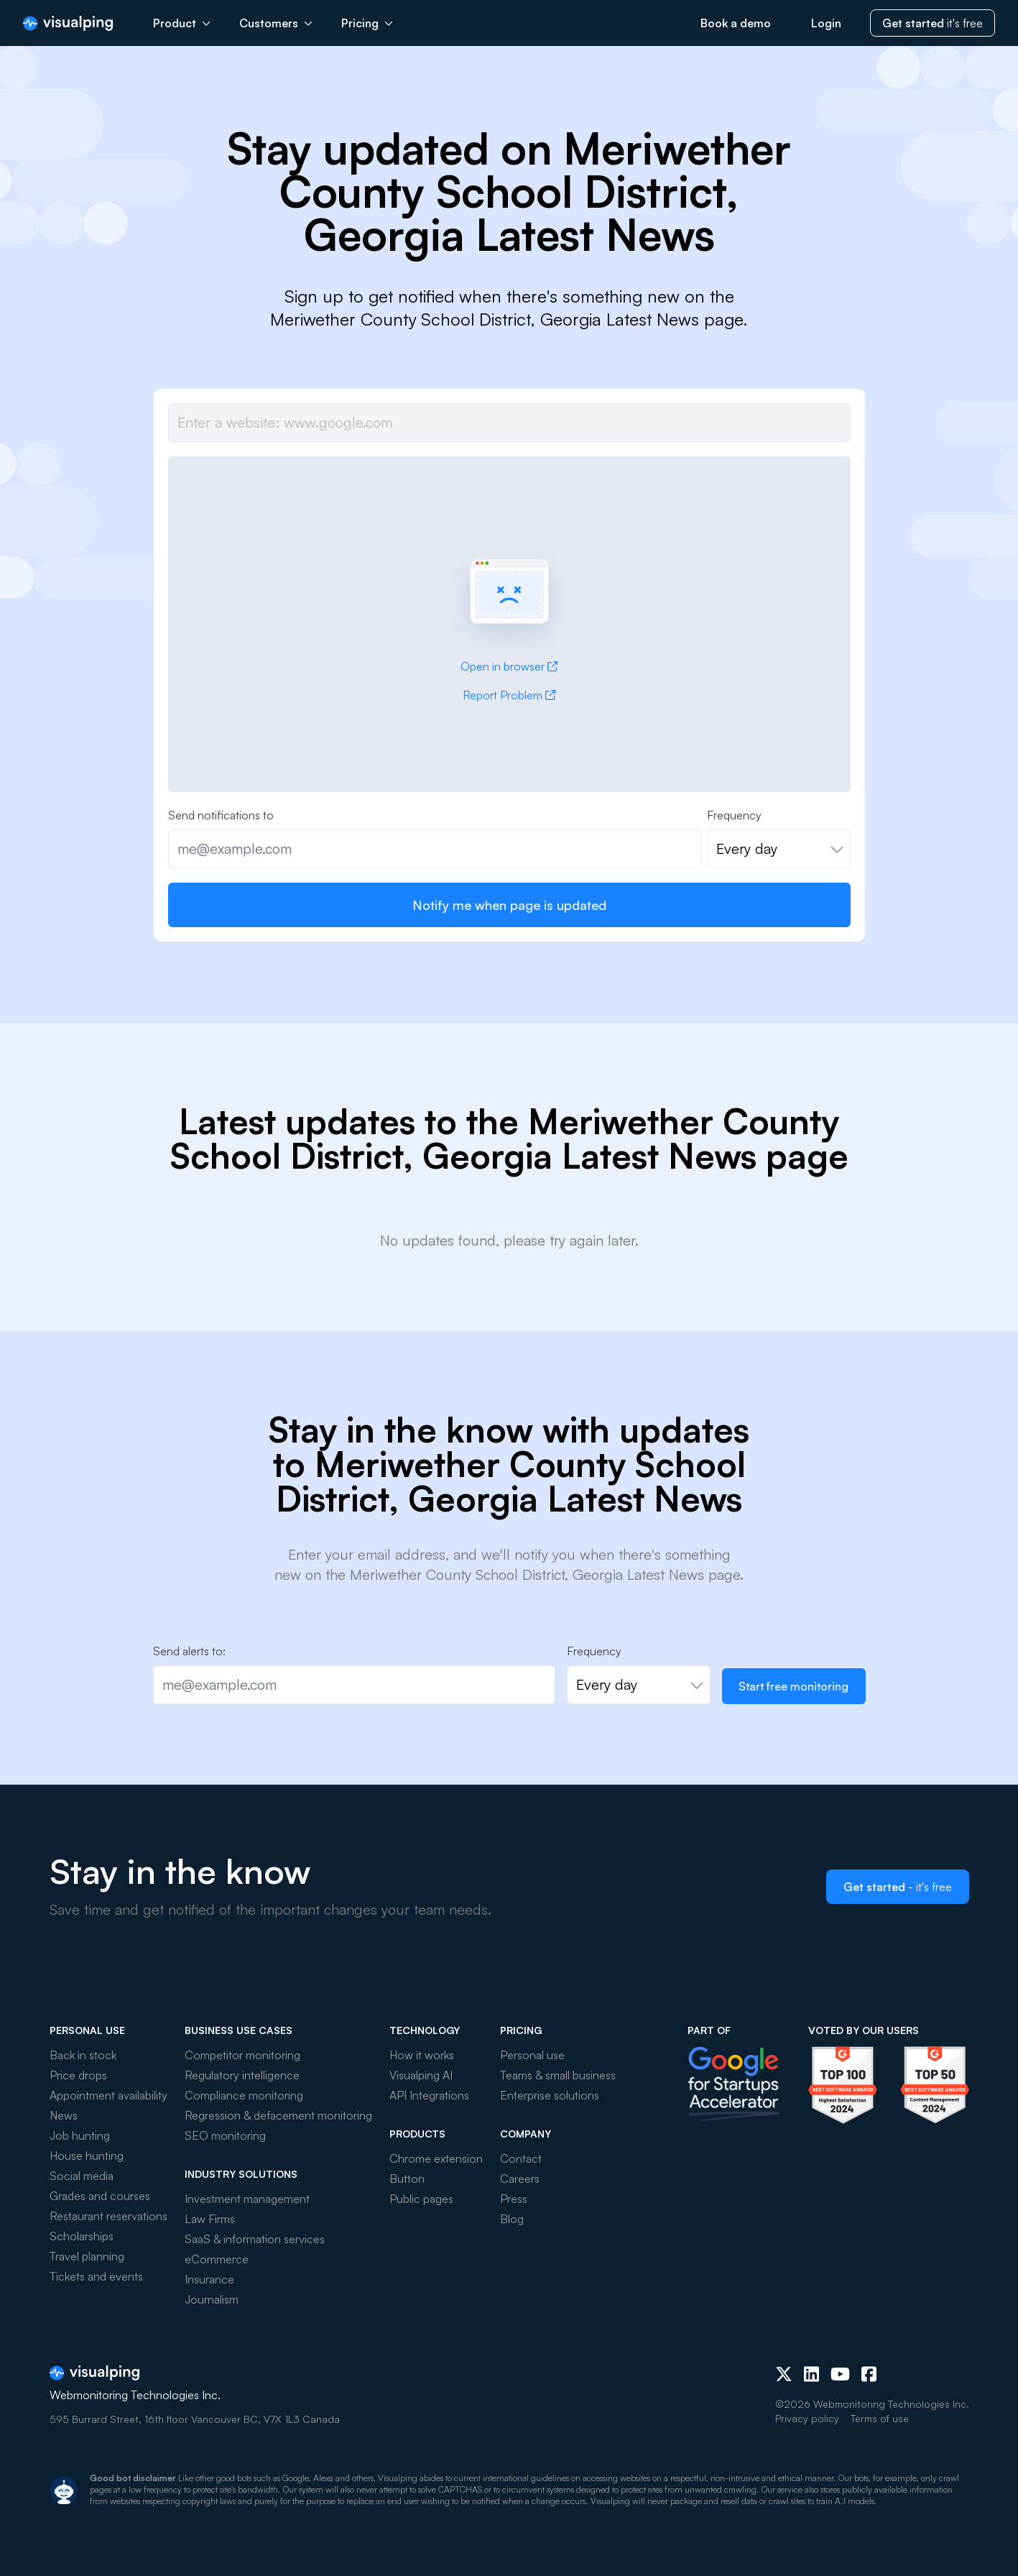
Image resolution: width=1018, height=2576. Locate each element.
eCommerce (217, 2259)
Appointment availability (108, 2095)
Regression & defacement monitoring (278, 2115)
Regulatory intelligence (242, 2075)
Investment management (247, 2198)
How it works (421, 2055)
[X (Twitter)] (783, 2374)
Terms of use (880, 2418)
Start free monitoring (793, 1686)
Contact (521, 2158)
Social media (82, 2175)
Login (826, 23)
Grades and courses (100, 2196)
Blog (512, 2219)
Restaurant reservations (108, 2216)
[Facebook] (868, 2374)
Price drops (78, 2075)
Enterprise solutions (549, 2095)
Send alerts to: (189, 1651)
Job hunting (80, 2135)
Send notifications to (221, 815)
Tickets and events (96, 2276)
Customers (276, 23)
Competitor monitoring (242, 2055)
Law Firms (210, 2219)
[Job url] (509, 422)
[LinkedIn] (811, 2374)
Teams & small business (558, 2075)
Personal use (532, 2055)
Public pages (421, 2198)
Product (181, 23)
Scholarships (82, 2236)
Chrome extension (436, 2158)
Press (513, 2198)
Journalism (212, 2299)
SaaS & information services (255, 2239)
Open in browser (509, 666)
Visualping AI (421, 2075)
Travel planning (87, 2256)
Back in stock (83, 2055)
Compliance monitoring (244, 2095)
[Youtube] (840, 2374)
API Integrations (429, 2095)
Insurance (209, 2279)
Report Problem (509, 695)
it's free (932, 23)
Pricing (367, 23)
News (64, 2115)
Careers (520, 2178)
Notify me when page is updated (509, 905)
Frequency (734, 815)
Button (407, 2178)
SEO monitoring (225, 2135)
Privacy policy (807, 2418)
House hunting (87, 2155)
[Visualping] (68, 23)
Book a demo (735, 23)
